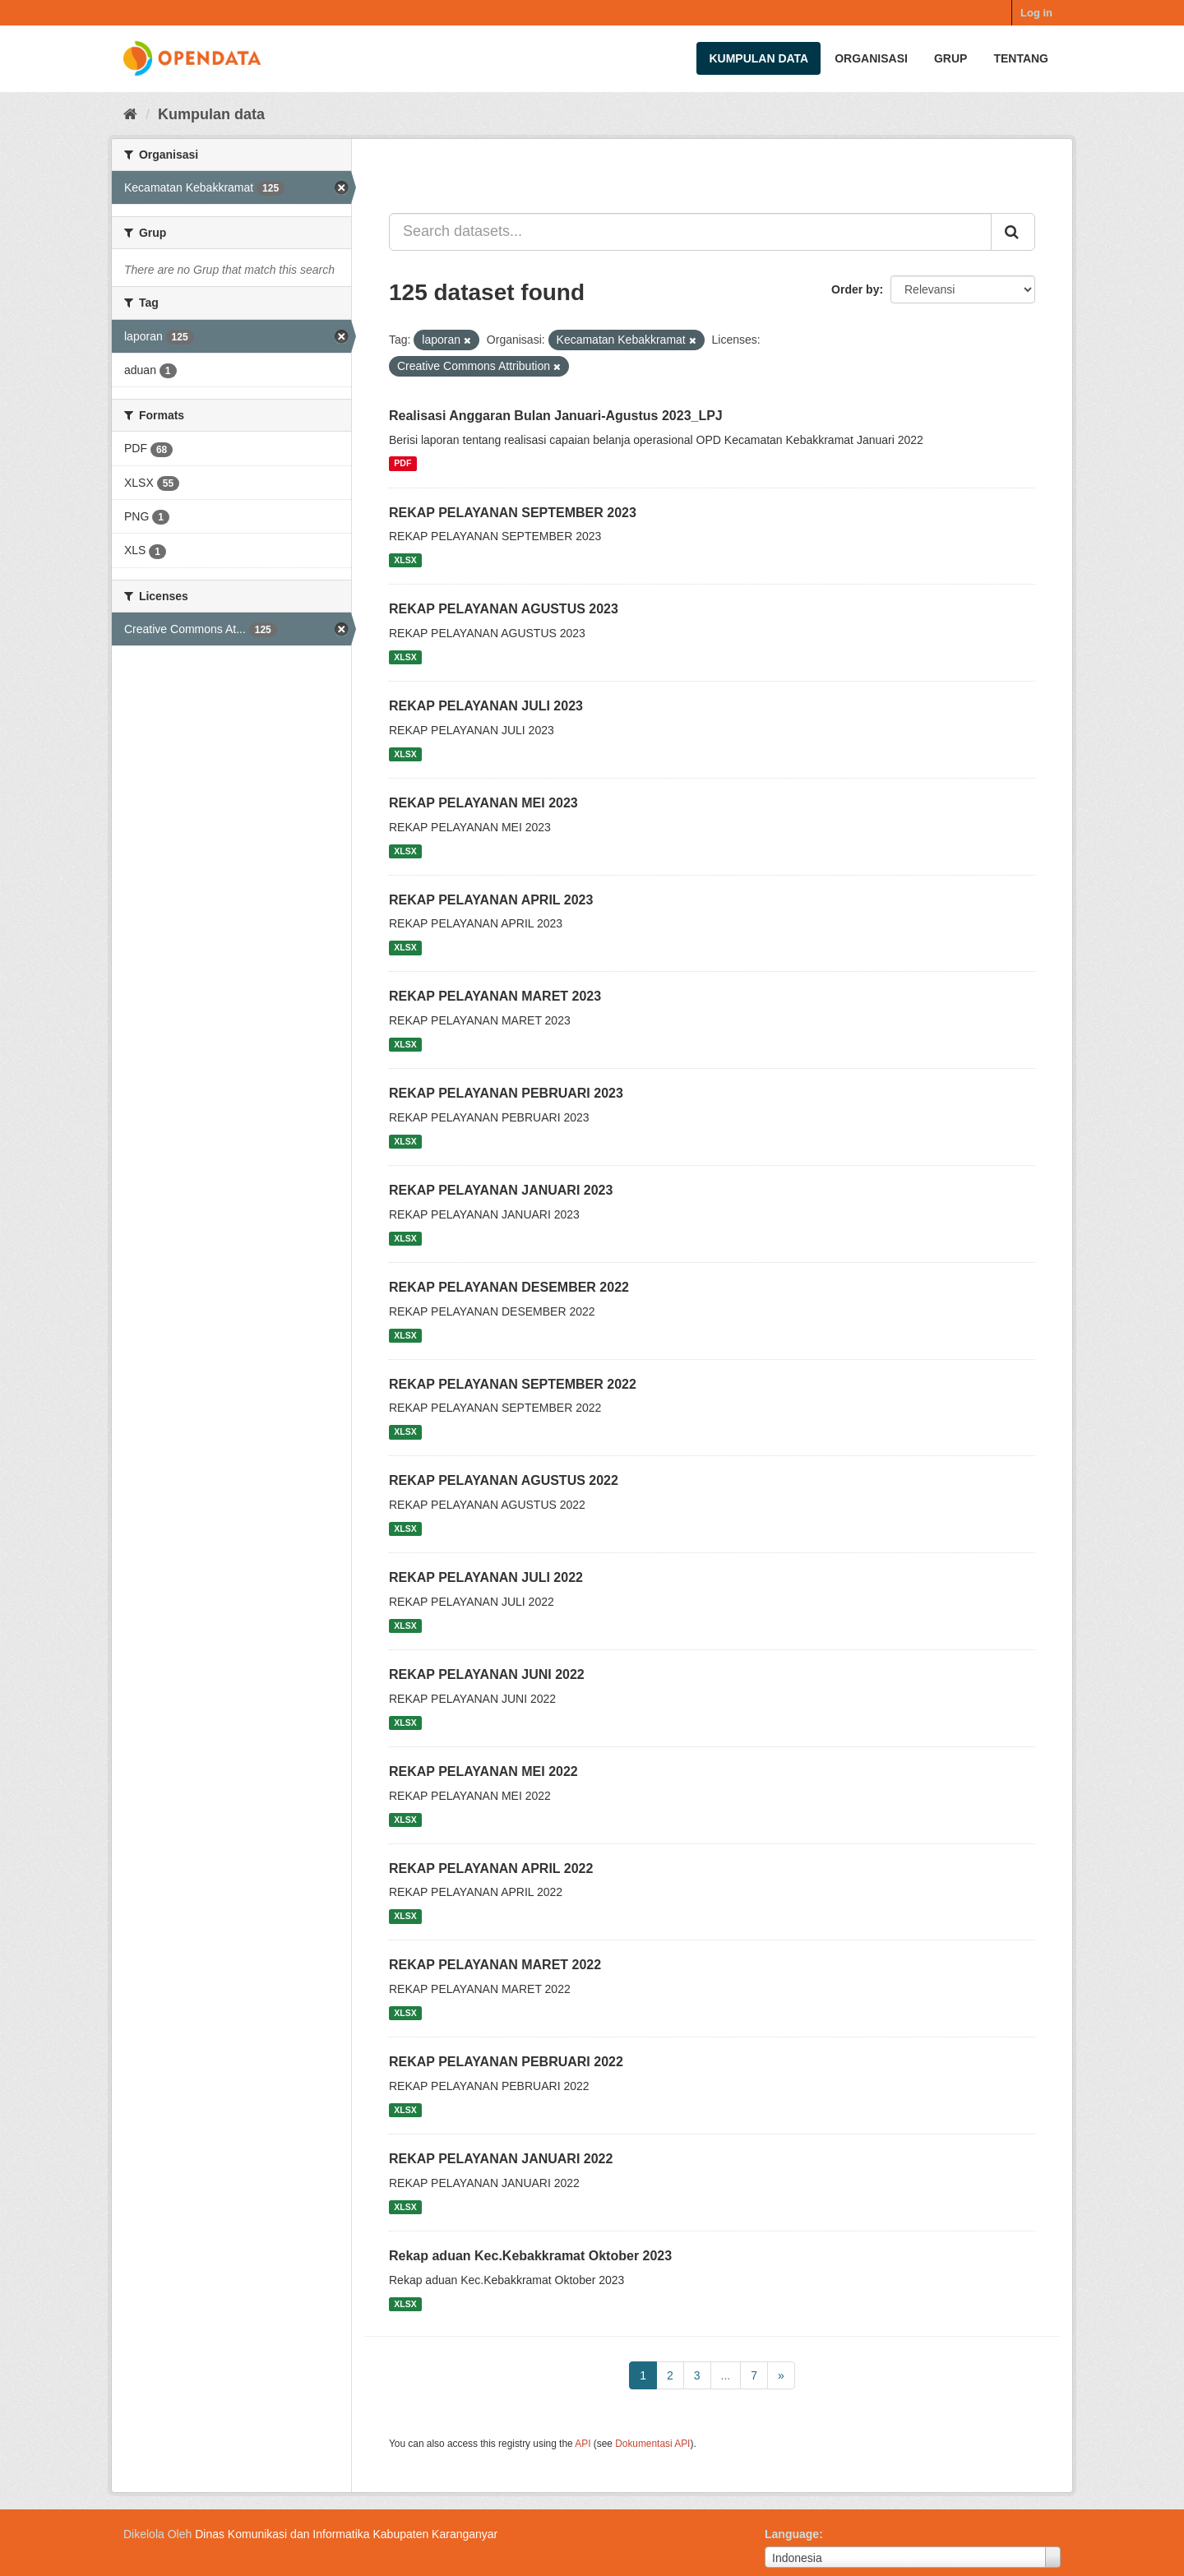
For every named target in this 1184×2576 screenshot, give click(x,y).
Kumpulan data (758, 58)
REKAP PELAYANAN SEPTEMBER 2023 (512, 513)
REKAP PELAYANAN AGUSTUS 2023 (503, 609)
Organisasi (871, 58)
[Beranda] (130, 114)
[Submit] (1013, 232)
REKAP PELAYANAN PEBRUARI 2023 (506, 1093)
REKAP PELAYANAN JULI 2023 (486, 706)
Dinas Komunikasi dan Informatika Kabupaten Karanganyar (346, 2534)
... (726, 2375)
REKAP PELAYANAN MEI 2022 (483, 1771)
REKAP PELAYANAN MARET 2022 (495, 1965)
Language (792, 2534)
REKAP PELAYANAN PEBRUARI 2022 (506, 2062)
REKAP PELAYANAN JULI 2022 (486, 1577)
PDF (402, 464)
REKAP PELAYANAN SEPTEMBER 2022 (512, 1384)
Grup (950, 58)
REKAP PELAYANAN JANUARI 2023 (501, 1190)
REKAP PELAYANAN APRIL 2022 (491, 1868)
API (582, 2443)
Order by (855, 289)
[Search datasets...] (690, 232)
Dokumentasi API (652, 2443)
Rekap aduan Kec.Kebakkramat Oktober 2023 (530, 2256)
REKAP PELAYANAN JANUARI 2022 (501, 2159)
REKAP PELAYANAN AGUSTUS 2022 (503, 1480)
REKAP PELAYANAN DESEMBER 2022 (509, 1287)
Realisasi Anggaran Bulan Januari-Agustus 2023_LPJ (556, 416)
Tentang (1020, 58)
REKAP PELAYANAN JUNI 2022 (487, 1674)
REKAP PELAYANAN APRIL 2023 (491, 900)
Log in (1036, 13)
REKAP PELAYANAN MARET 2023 (495, 996)
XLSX (405, 560)
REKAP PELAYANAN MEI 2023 (483, 803)
